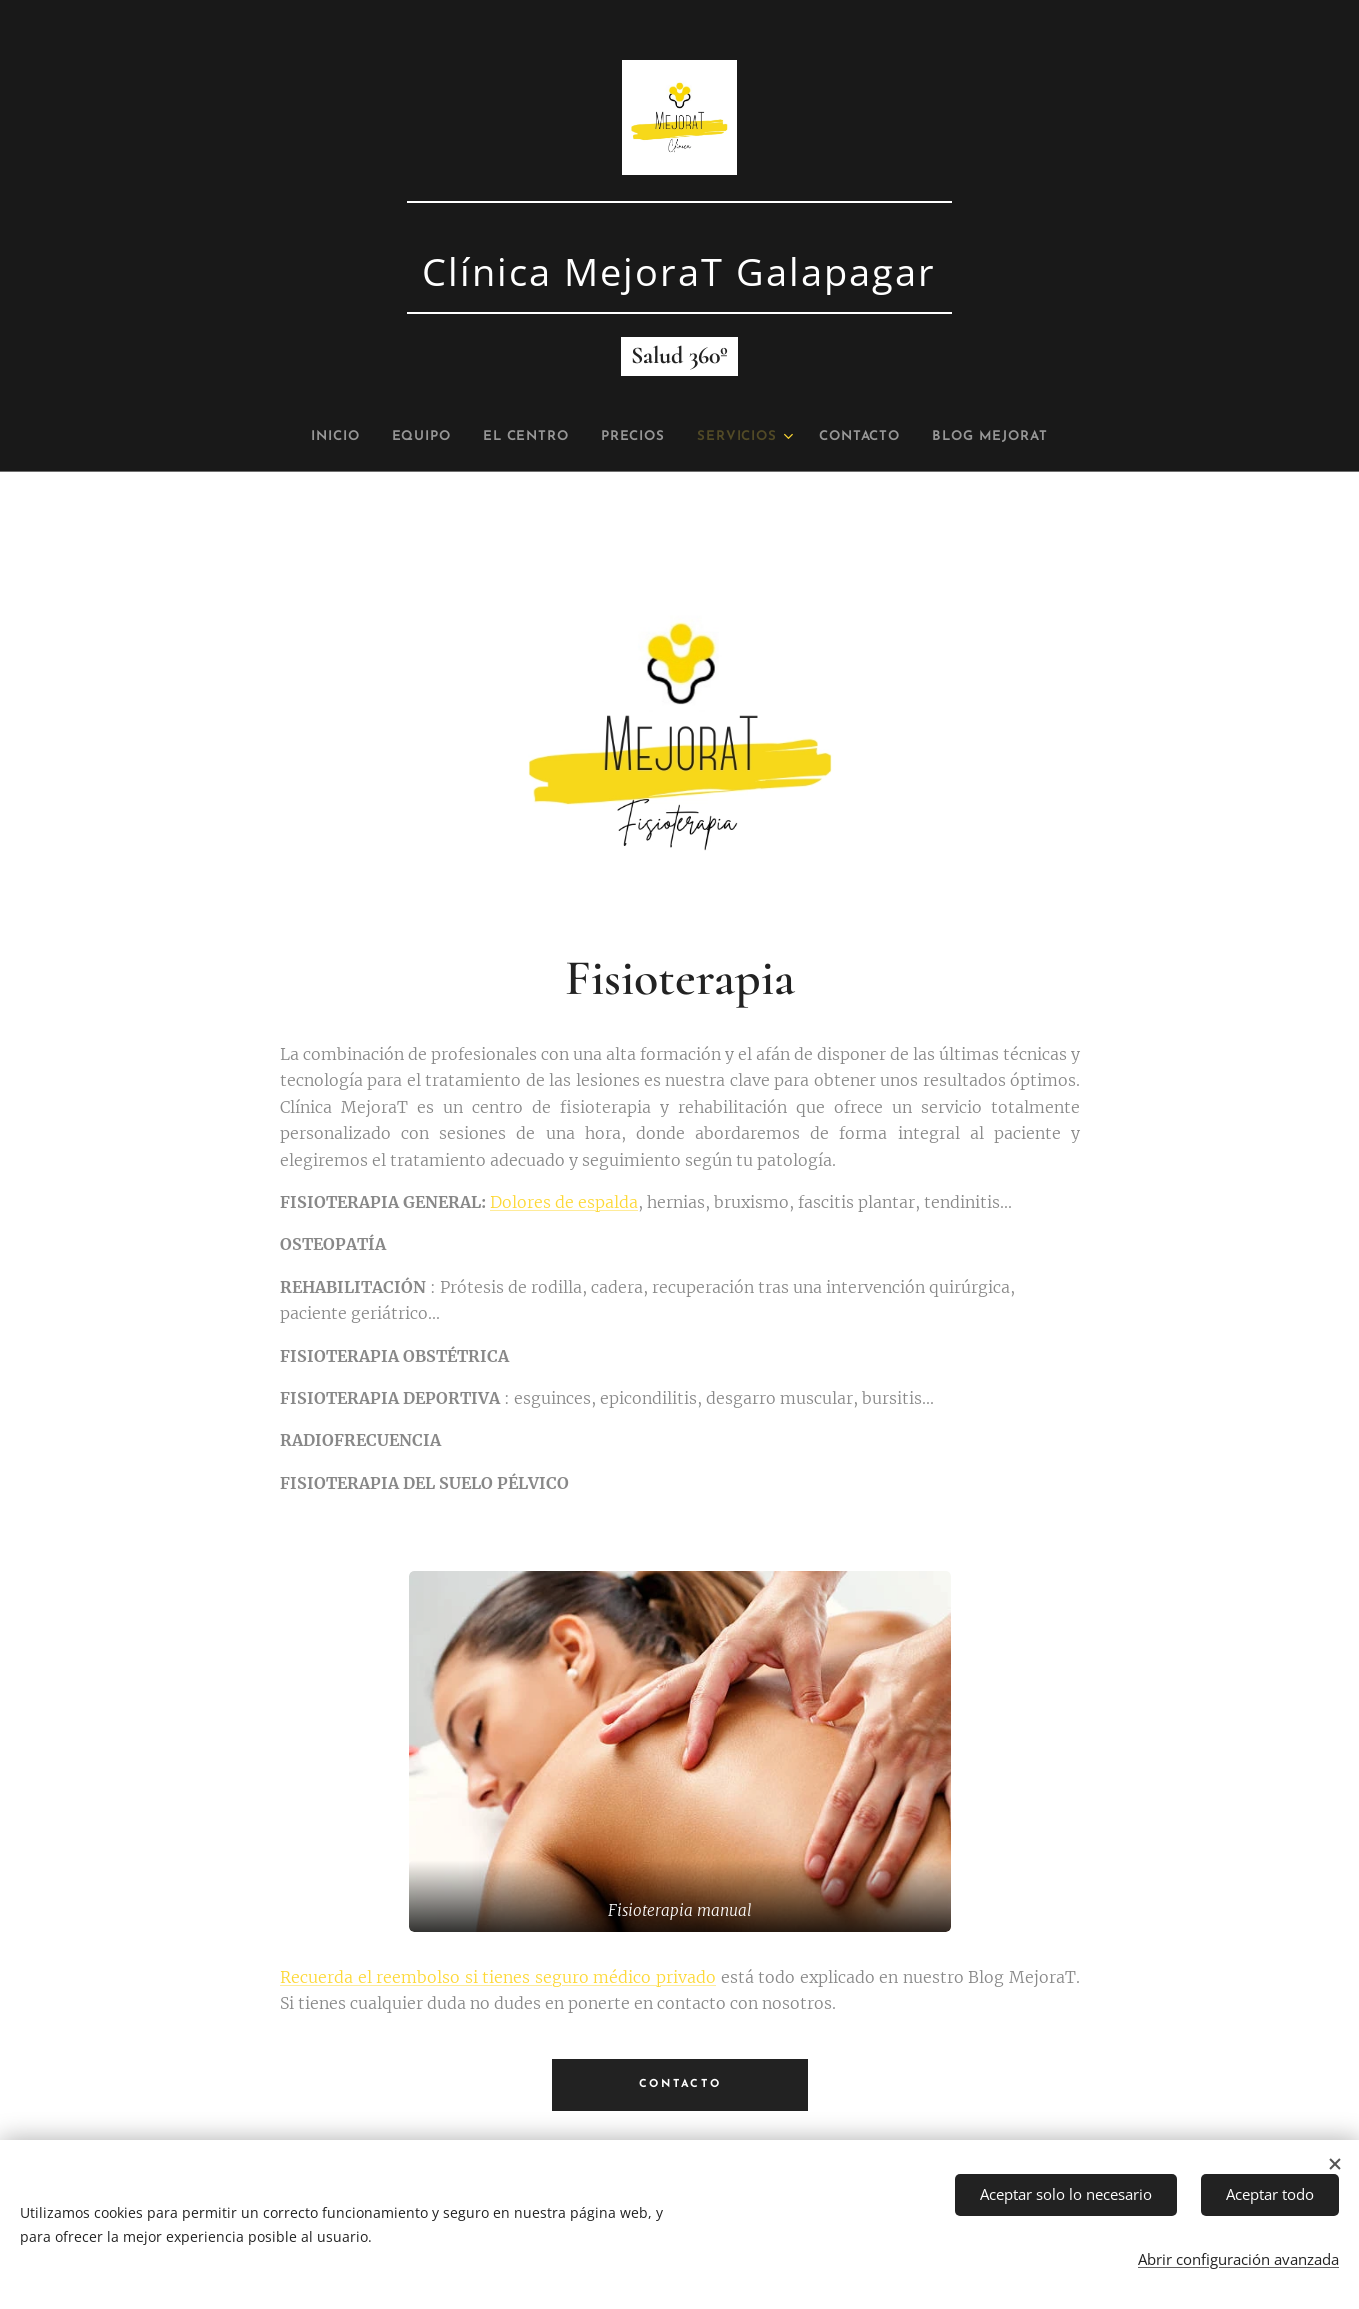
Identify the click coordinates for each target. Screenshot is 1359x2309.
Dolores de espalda (564, 1202)
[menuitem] (304, 437)
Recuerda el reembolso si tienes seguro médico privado (498, 1977)
